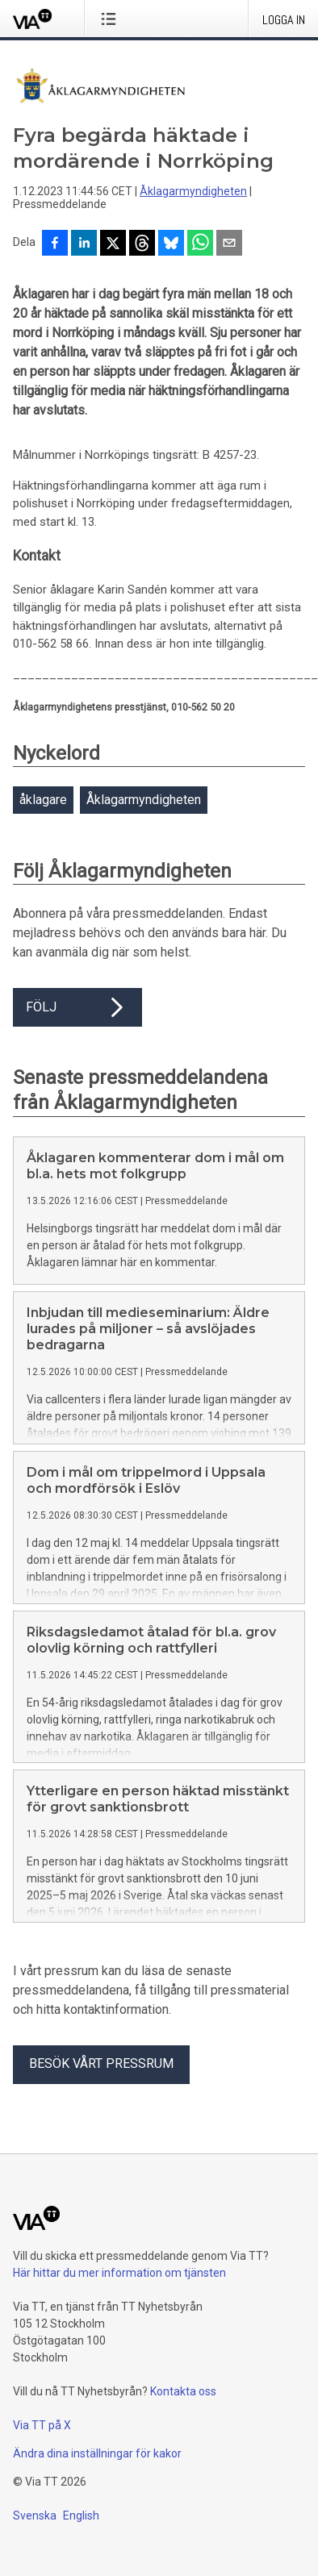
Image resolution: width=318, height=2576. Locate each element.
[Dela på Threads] (142, 244)
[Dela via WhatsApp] (200, 244)
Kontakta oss (183, 2391)
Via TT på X (42, 2425)
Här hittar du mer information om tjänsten (119, 2272)
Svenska (34, 2515)
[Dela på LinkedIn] (84, 244)
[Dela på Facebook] (55, 244)
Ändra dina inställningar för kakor (97, 2453)
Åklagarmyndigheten (193, 191)
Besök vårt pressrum (101, 2063)
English (81, 2515)
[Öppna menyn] (112, 18)
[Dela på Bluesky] (171, 244)
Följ (77, 1007)
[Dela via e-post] (229, 244)
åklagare (43, 799)
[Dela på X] (113, 244)
